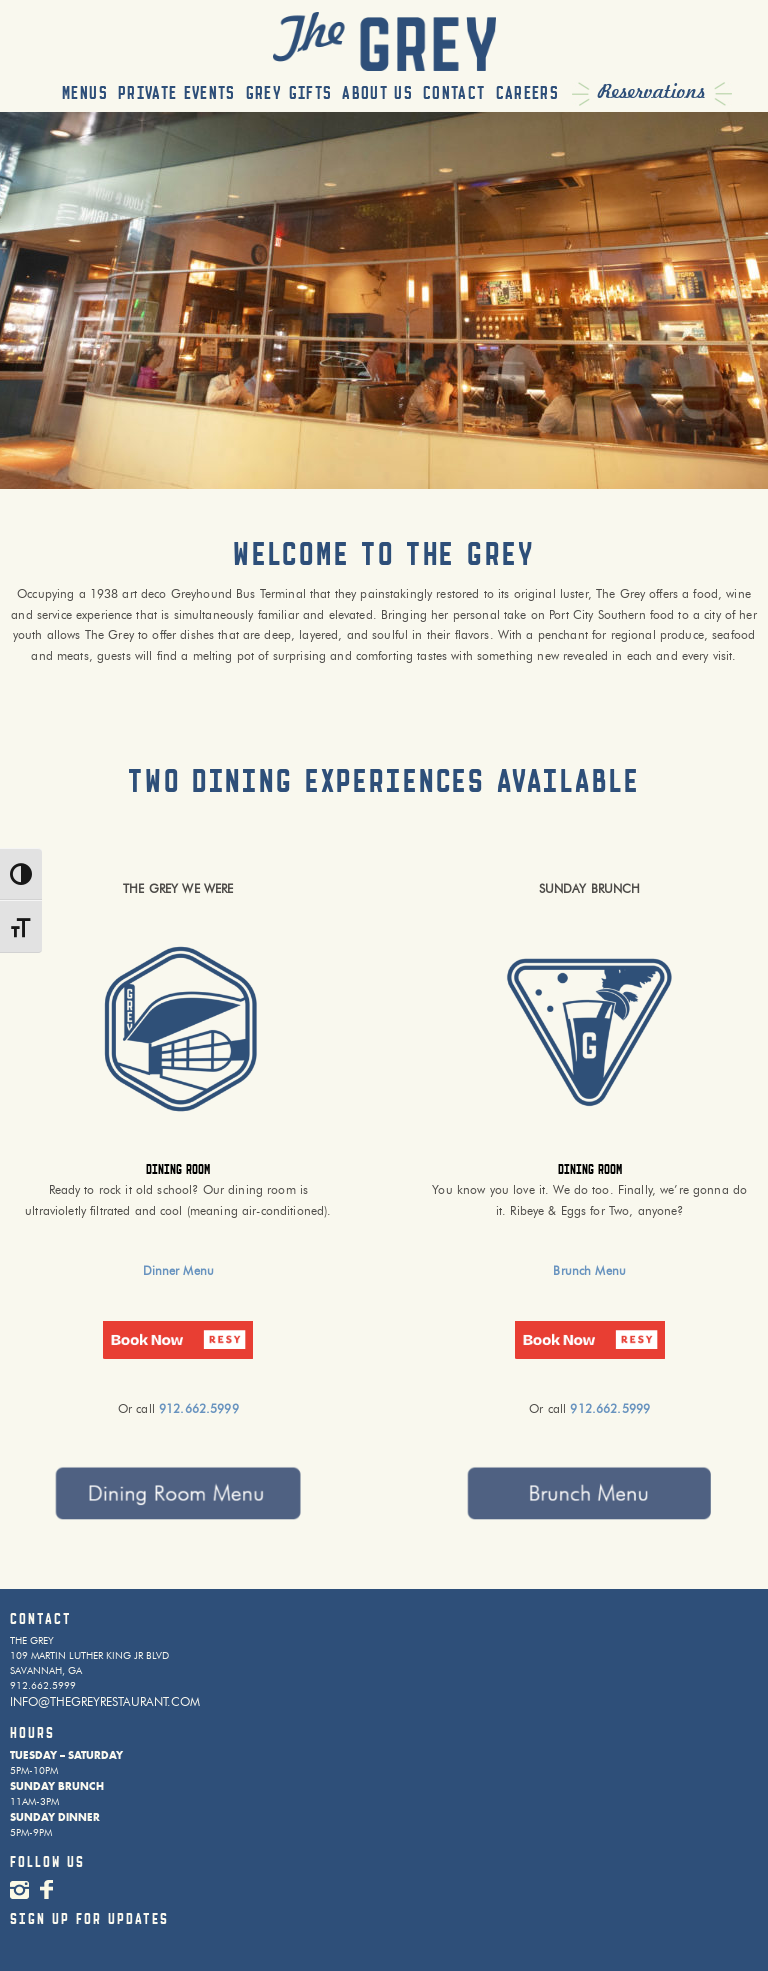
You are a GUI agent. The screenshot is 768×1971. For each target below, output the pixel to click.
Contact (454, 93)
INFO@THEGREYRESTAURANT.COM (105, 1702)
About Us (377, 93)
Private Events (177, 93)
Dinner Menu (179, 1271)
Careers (527, 93)
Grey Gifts (289, 93)
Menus (85, 93)
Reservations (652, 92)
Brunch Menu (589, 1271)
